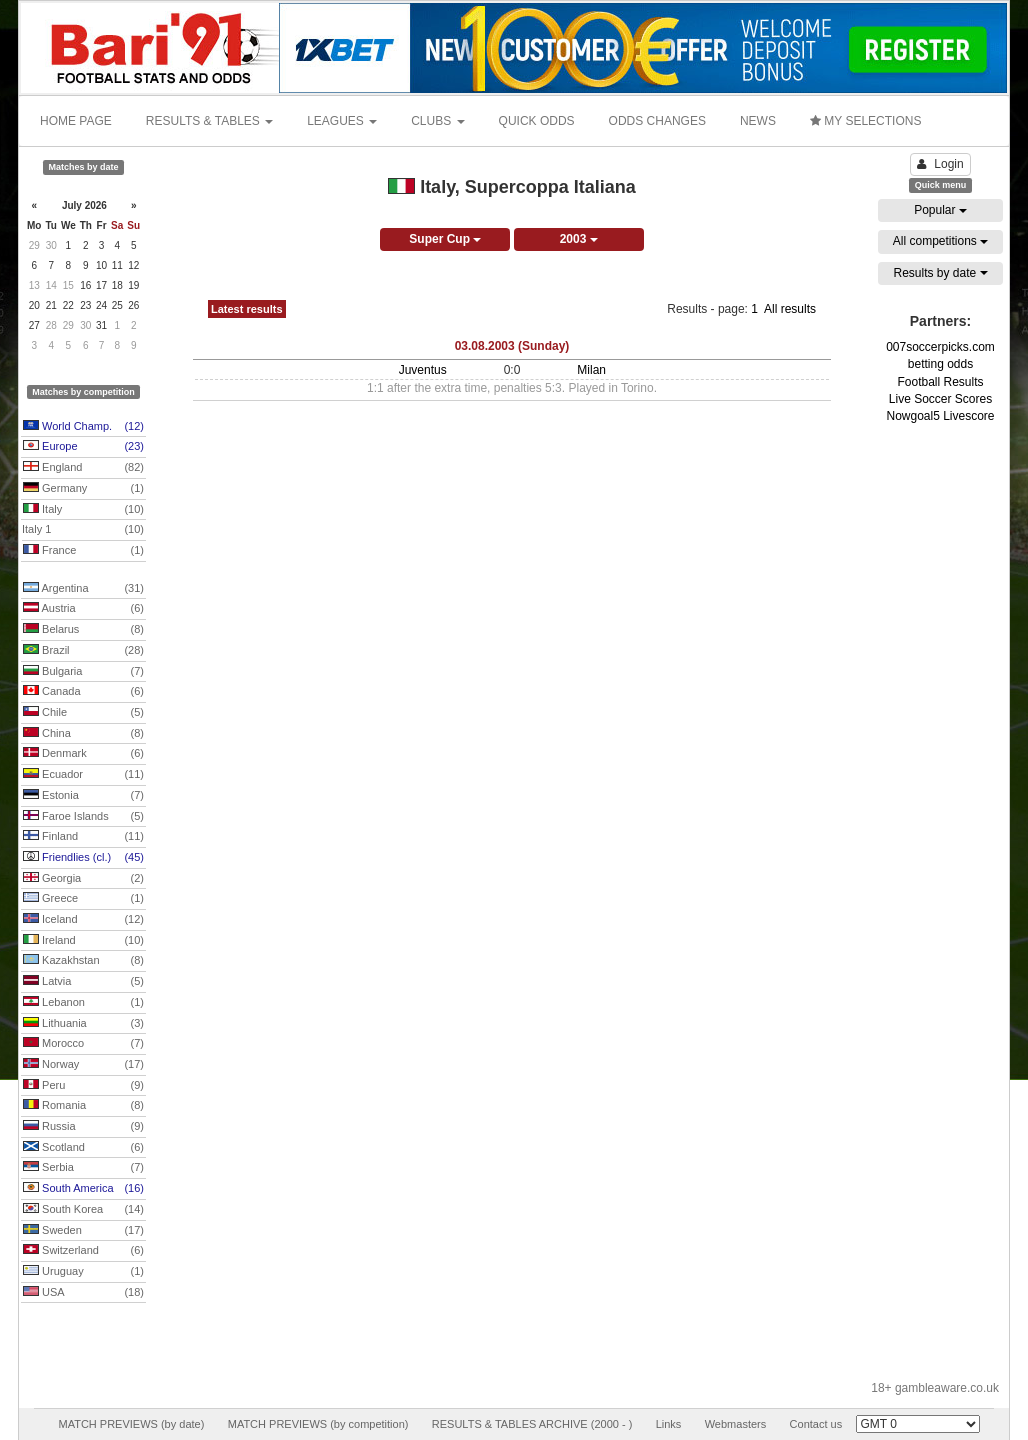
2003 (579, 239)
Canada (83, 692)
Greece (83, 899)
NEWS (758, 121)
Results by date (940, 273)
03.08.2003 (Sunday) (512, 346)
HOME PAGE (76, 121)
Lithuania (83, 1024)
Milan (591, 370)
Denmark (83, 754)
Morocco (83, 1044)
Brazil (83, 651)
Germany (83, 489)
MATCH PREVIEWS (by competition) (318, 1424)
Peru (83, 1086)
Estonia (83, 796)
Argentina (83, 589)
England (83, 468)
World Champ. (83, 427)
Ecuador (83, 775)
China (83, 734)
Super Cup (445, 239)
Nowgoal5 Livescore (940, 416)
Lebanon (83, 1003)
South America (83, 1189)
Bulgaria (83, 672)
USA (83, 1293)
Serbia (83, 1168)
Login (940, 164)
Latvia (83, 982)
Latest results (247, 309)
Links (669, 1424)
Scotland (83, 1148)
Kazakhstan (83, 961)
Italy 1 (83, 530)
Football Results (940, 382)
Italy (83, 510)
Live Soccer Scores (940, 399)
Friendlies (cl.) (83, 858)
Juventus (423, 370)
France (83, 551)
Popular (940, 210)
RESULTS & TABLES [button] (209, 121)
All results (790, 309)
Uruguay (83, 1272)
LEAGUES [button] (342, 121)
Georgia (83, 879)
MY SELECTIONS (865, 121)
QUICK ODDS (537, 121)
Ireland (83, 941)
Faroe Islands (83, 817)
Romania (83, 1106)
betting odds (940, 364)
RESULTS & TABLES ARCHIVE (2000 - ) (532, 1424)
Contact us (816, 1424)
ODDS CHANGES (657, 121)
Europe (83, 447)
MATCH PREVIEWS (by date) (131, 1424)
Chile (83, 713)
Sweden (83, 1231)
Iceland (83, 920)
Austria (83, 609)
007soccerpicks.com (940, 347)
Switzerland (83, 1251)
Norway (83, 1065)
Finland (83, 837)
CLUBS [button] (437, 121)
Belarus (83, 630)
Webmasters (736, 1424)
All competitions (940, 241)
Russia (83, 1127)
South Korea (83, 1210)
